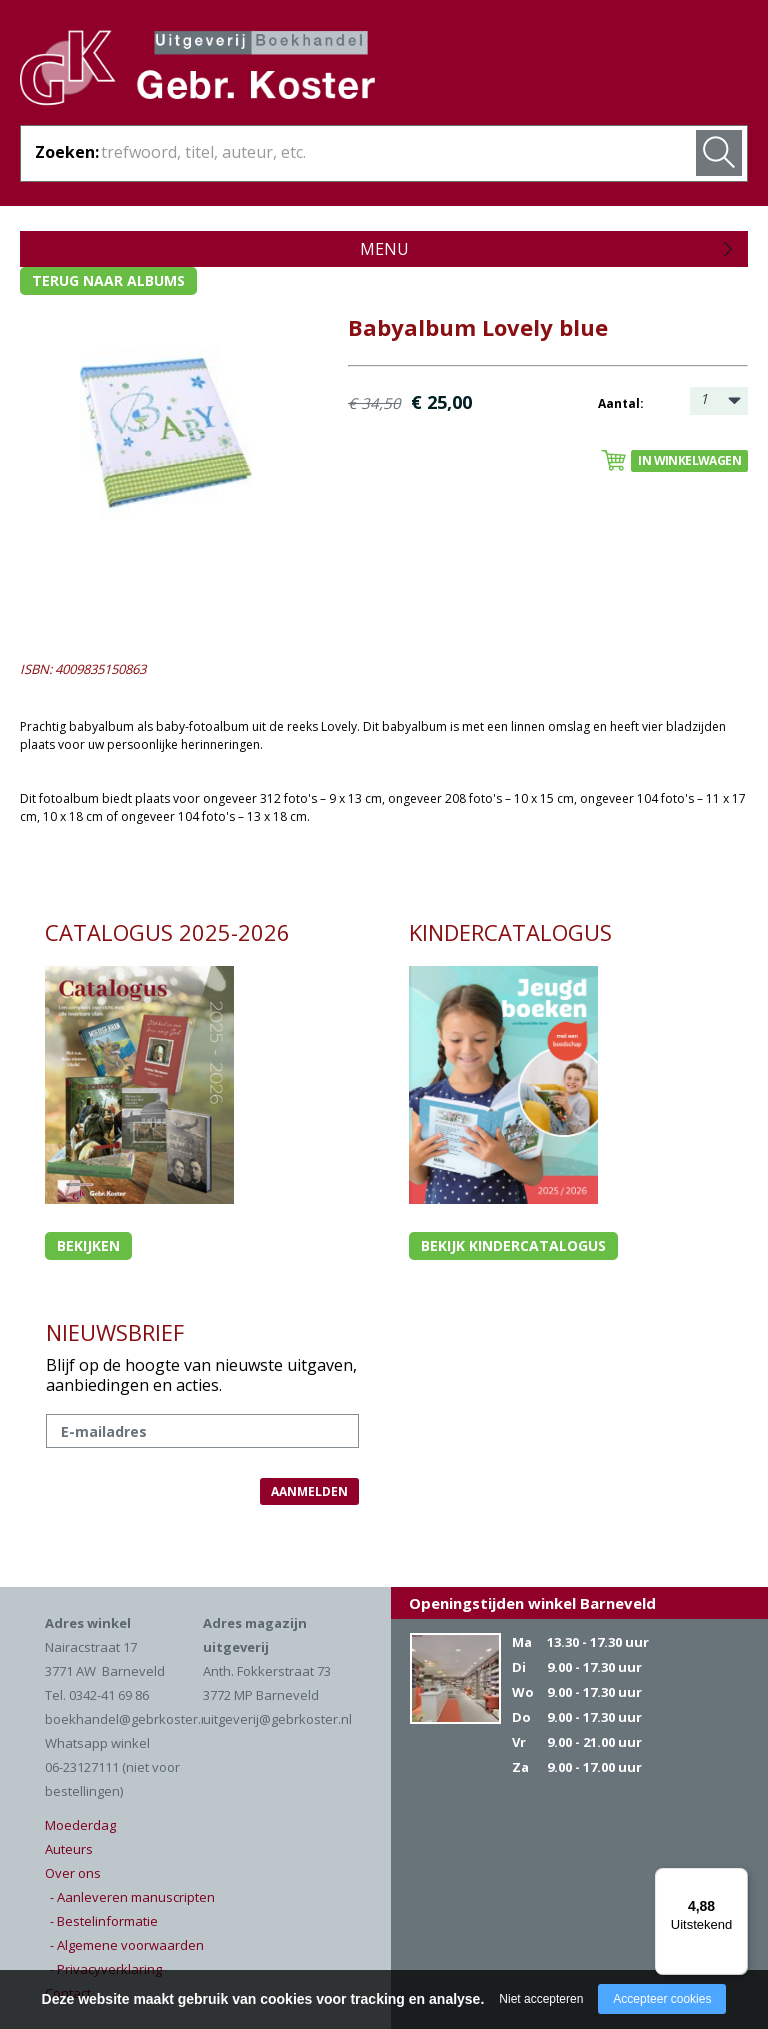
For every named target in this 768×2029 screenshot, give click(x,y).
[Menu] (736, 1880)
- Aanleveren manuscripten (132, 1897)
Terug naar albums (108, 280)
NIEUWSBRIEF (115, 1332)
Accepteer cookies (662, 1999)
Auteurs (69, 1849)
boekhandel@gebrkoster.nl (128, 1719)
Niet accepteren (541, 1999)
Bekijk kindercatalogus (513, 1245)
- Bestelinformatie (104, 1921)
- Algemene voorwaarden (127, 1945)
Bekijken (88, 1245)
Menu (384, 249)
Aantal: (621, 403)
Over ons (73, 1873)
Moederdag (80, 1825)
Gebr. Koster (197, 71)
